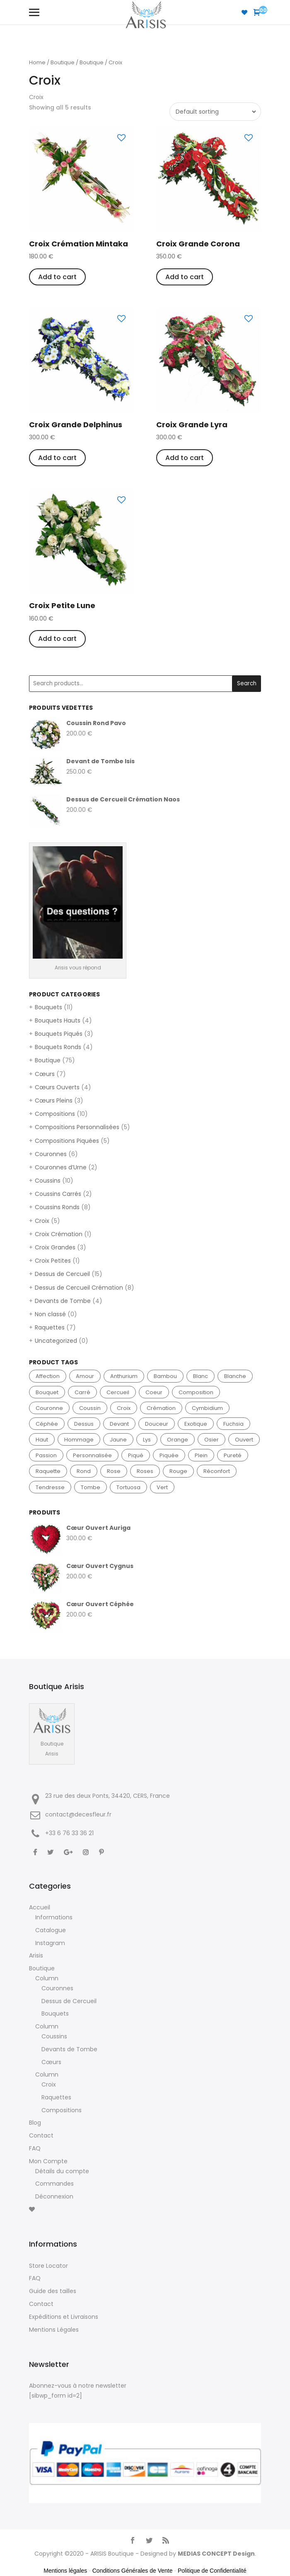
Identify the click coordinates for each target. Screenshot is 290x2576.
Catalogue (50, 1930)
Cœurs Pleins (53, 1100)
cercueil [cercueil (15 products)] (117, 1392)
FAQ (35, 2148)
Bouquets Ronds (58, 1047)
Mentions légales (65, 2570)
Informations (53, 1917)
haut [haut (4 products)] (42, 1440)
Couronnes (51, 1154)
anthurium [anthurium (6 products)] (124, 1376)
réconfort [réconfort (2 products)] (216, 1471)
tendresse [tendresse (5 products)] (50, 1487)
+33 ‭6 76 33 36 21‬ (69, 1833)
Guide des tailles (52, 2291)
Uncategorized (56, 1341)
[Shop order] (213, 111)
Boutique (63, 62)
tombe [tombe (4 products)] (90, 1487)
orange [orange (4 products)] (177, 1440)
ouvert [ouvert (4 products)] (244, 1440)
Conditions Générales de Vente (132, 2570)
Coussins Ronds (57, 1207)
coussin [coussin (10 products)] (90, 1408)
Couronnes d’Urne (61, 1167)
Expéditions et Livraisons (63, 2317)
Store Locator (48, 2266)
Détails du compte (62, 2171)
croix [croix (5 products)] (123, 1408)
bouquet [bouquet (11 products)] (47, 1392)
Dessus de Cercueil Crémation (79, 1287)
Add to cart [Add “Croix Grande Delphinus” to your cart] (57, 458)
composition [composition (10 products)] (196, 1392)
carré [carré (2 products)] (82, 1392)
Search (246, 683)
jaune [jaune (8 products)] (118, 1440)
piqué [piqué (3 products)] (135, 1455)
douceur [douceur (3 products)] (156, 1424)
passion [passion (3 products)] (46, 1455)
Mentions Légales (54, 2329)
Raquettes (50, 1327)
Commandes (54, 2183)
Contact (41, 2135)
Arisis (36, 1955)
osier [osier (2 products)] (211, 1440)
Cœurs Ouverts (57, 1087)
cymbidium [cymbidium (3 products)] (207, 1408)
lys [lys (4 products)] (147, 1440)
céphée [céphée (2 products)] (47, 1424)
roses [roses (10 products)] (145, 1471)
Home (37, 62)
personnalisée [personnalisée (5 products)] (92, 1455)
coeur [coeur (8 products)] (153, 1392)
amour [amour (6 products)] (85, 1376)
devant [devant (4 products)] (119, 1424)
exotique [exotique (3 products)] (195, 1424)
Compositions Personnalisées (77, 1127)
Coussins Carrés (58, 1194)
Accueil (39, 1907)
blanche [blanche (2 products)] (235, 1376)
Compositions (55, 1114)
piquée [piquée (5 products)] (169, 1455)
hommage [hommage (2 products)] (79, 1440)
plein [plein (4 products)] (201, 1455)
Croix (42, 1221)
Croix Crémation (58, 1234)
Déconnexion (54, 2196)
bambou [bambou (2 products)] (165, 1376)
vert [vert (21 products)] (162, 1487)
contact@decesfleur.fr (78, 1814)
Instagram (50, 1943)
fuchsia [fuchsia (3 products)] (233, 1424)
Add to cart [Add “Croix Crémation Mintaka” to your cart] (57, 277)
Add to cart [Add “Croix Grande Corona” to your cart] (184, 277)
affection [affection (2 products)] (48, 1376)
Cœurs (45, 1074)
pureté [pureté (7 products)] (233, 1455)
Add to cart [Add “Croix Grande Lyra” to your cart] (184, 458)
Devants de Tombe (63, 1301)
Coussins (47, 1180)
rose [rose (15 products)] (114, 1471)
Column (46, 1978)
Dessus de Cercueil (62, 1274)
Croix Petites (53, 1260)
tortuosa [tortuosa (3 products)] (128, 1487)
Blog (35, 2122)
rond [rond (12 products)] (84, 1471)
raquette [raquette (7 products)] (48, 1471)
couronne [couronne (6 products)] (49, 1408)
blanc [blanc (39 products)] (200, 1376)
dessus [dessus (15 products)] (84, 1424)
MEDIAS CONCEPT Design (216, 2553)
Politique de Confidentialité (212, 2570)
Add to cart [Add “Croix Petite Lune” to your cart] (57, 638)
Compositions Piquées (67, 1141)
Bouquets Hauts (57, 1020)
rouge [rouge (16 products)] (178, 1471)
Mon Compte (48, 2161)
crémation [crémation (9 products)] (161, 1408)
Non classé (50, 1314)
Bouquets (48, 1007)
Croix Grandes (55, 1247)
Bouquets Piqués (58, 1034)
